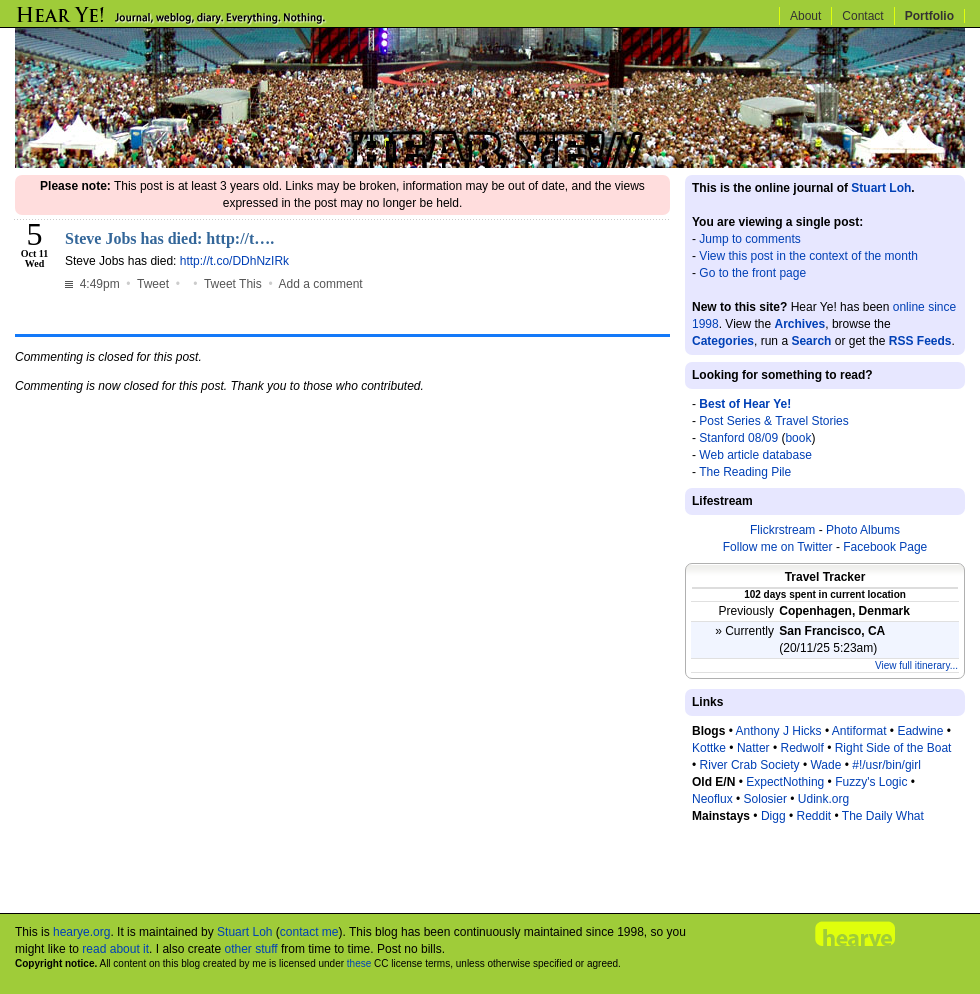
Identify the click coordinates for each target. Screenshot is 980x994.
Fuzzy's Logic (871, 782)
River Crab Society (750, 765)
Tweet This (233, 284)
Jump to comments (749, 239)
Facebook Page (885, 547)
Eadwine (920, 731)
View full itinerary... (916, 665)
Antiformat (859, 731)
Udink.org (823, 799)
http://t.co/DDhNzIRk (234, 261)
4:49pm (94, 284)
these (359, 963)
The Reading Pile (745, 472)
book (798, 438)
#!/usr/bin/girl (886, 765)
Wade (825, 765)
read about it (115, 949)
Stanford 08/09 (738, 438)
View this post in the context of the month (808, 256)
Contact (862, 16)
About (805, 16)
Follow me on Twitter (778, 547)
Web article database (755, 455)
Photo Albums (863, 530)
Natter (753, 748)
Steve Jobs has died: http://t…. (169, 238)
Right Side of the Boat (893, 748)
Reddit (813, 816)
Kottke (709, 748)
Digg (773, 816)
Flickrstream (782, 530)
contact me (309, 932)
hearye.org (81, 932)
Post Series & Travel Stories (773, 421)
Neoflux (712, 799)
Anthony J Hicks (779, 731)
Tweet (153, 284)
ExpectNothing (785, 782)
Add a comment (321, 284)
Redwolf (801, 748)
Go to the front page (752, 273)
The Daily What (883, 816)
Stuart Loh (881, 188)
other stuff (250, 949)
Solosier (765, 799)
